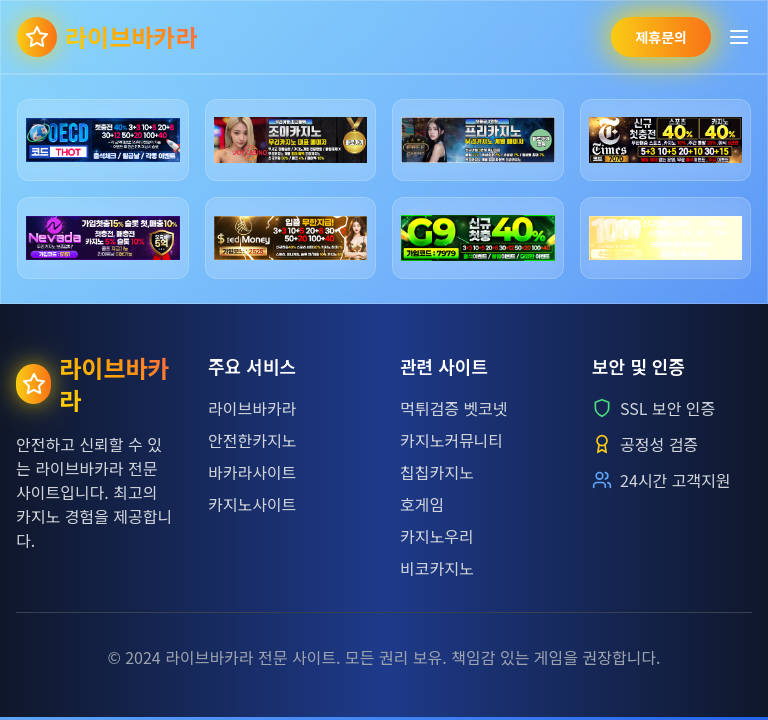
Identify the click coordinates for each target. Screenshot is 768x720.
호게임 (422, 504)
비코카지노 (437, 568)
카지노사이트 (252, 504)
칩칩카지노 (437, 472)
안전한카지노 (252, 440)
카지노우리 (437, 536)
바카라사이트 (252, 472)
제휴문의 (661, 37)
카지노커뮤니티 (451, 440)
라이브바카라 (252, 408)
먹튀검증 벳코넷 (454, 408)
